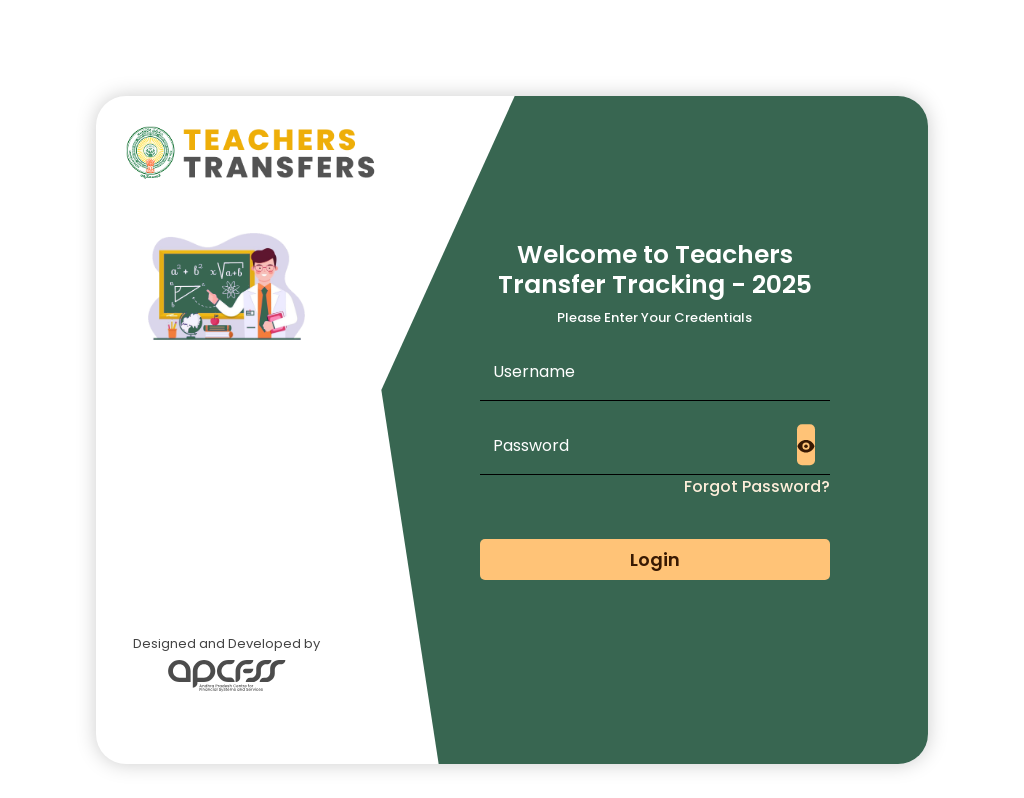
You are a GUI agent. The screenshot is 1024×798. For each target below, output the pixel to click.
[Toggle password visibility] (806, 444)
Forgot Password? (757, 486)
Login (655, 559)
